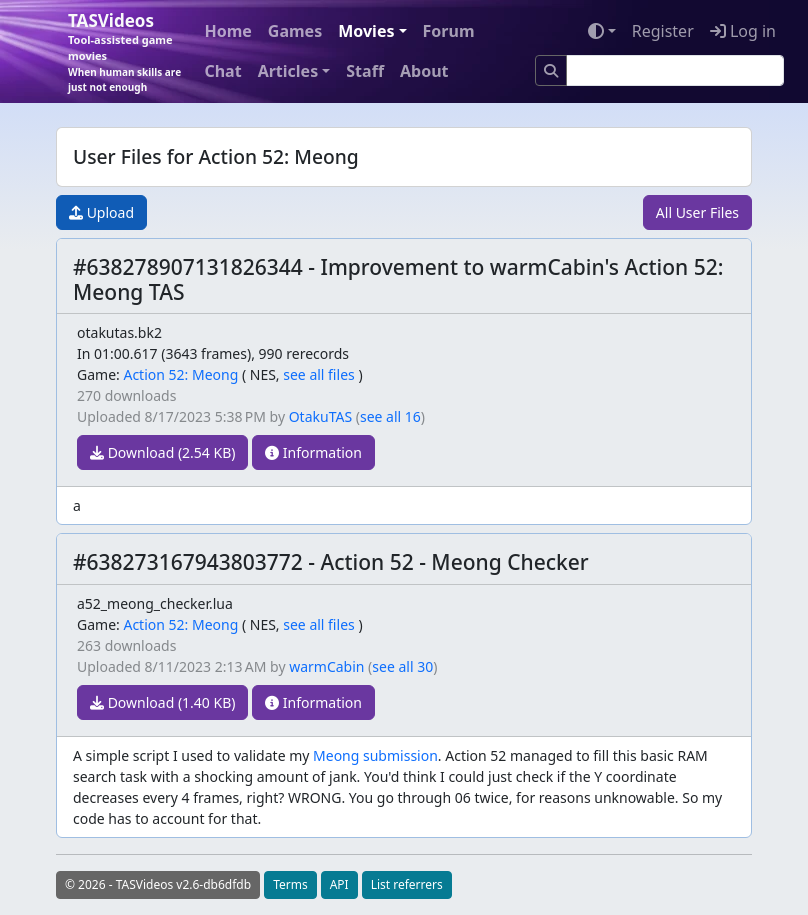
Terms (290, 884)
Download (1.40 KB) (162, 702)
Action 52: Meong (180, 374)
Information (313, 452)
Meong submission (375, 755)
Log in (743, 31)
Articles (288, 71)
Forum (449, 31)
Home (227, 31)
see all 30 (402, 666)
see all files (319, 374)
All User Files (697, 212)
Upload (101, 212)
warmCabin (326, 666)
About (424, 71)
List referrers (407, 884)
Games (295, 31)
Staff (365, 71)
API (339, 884)
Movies (366, 31)
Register (663, 31)
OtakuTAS (320, 416)
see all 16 (390, 416)
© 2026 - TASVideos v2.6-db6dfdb (158, 884)
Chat (222, 71)
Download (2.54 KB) (162, 452)
